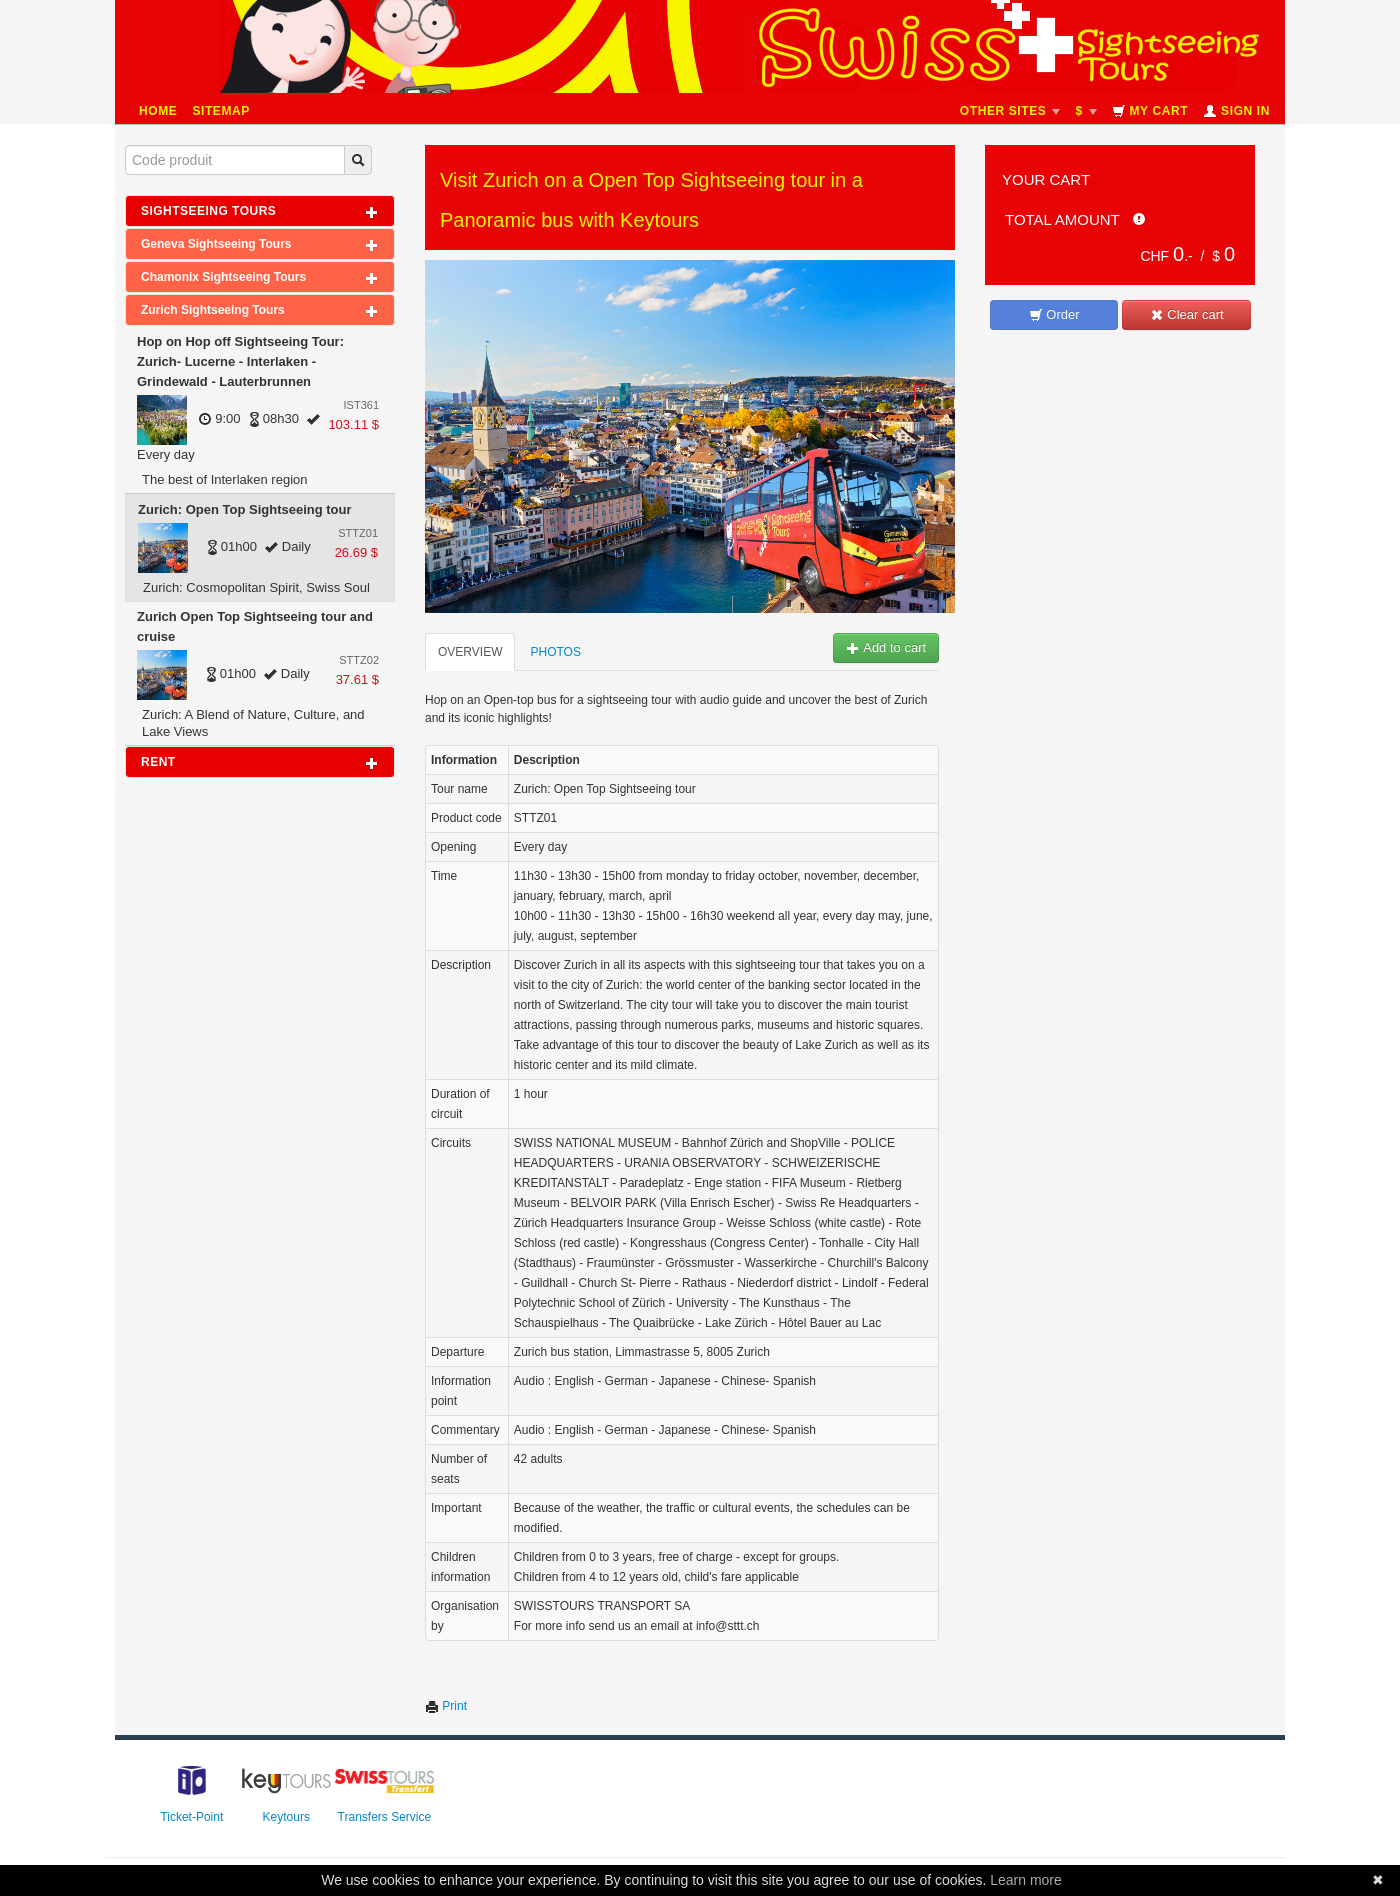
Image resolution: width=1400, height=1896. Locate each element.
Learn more (1026, 1880)
